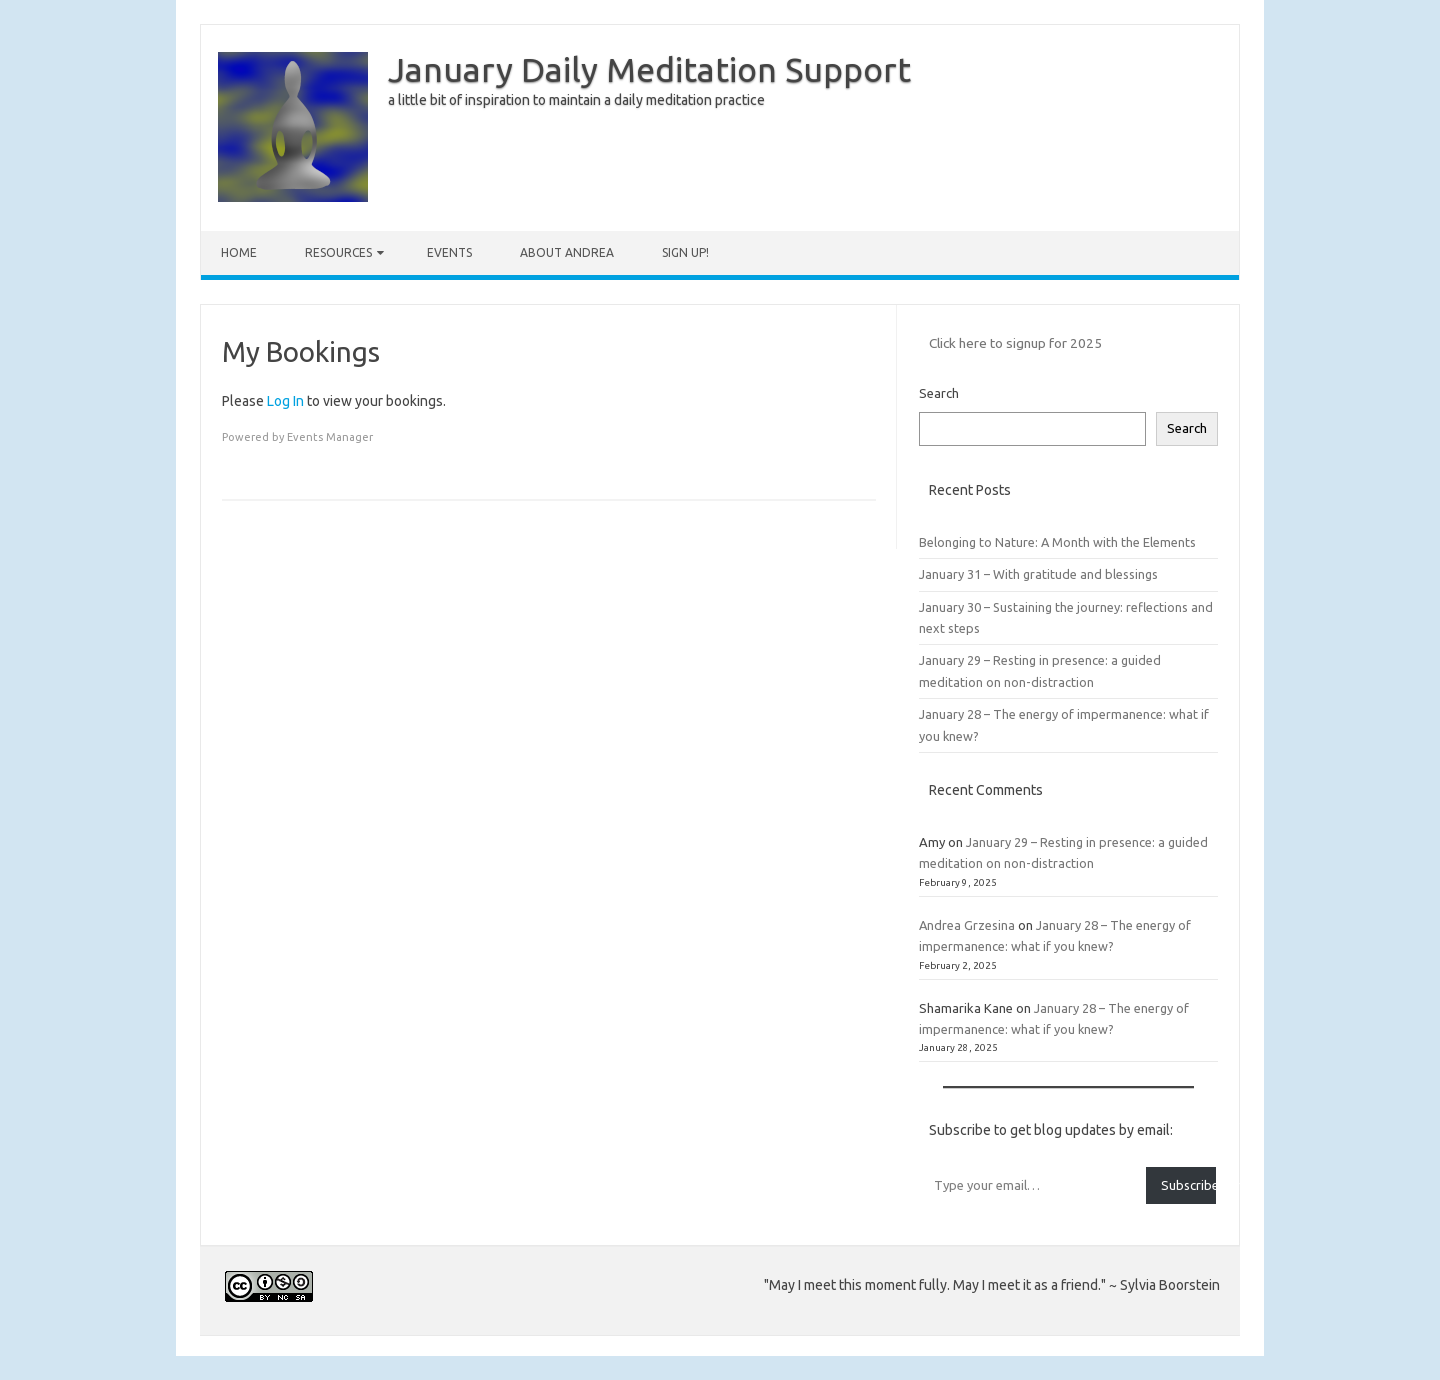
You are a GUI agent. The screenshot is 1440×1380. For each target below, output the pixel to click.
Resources (338, 252)
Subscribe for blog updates (1188, 1185)
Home (239, 252)
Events (449, 252)
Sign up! (685, 252)
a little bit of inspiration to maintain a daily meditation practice (576, 100)
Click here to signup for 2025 (1015, 343)
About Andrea (567, 252)
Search (939, 393)
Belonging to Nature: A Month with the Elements (1057, 542)
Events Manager (330, 437)
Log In (285, 401)
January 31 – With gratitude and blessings (1038, 574)
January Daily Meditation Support (649, 69)
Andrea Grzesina (967, 925)
